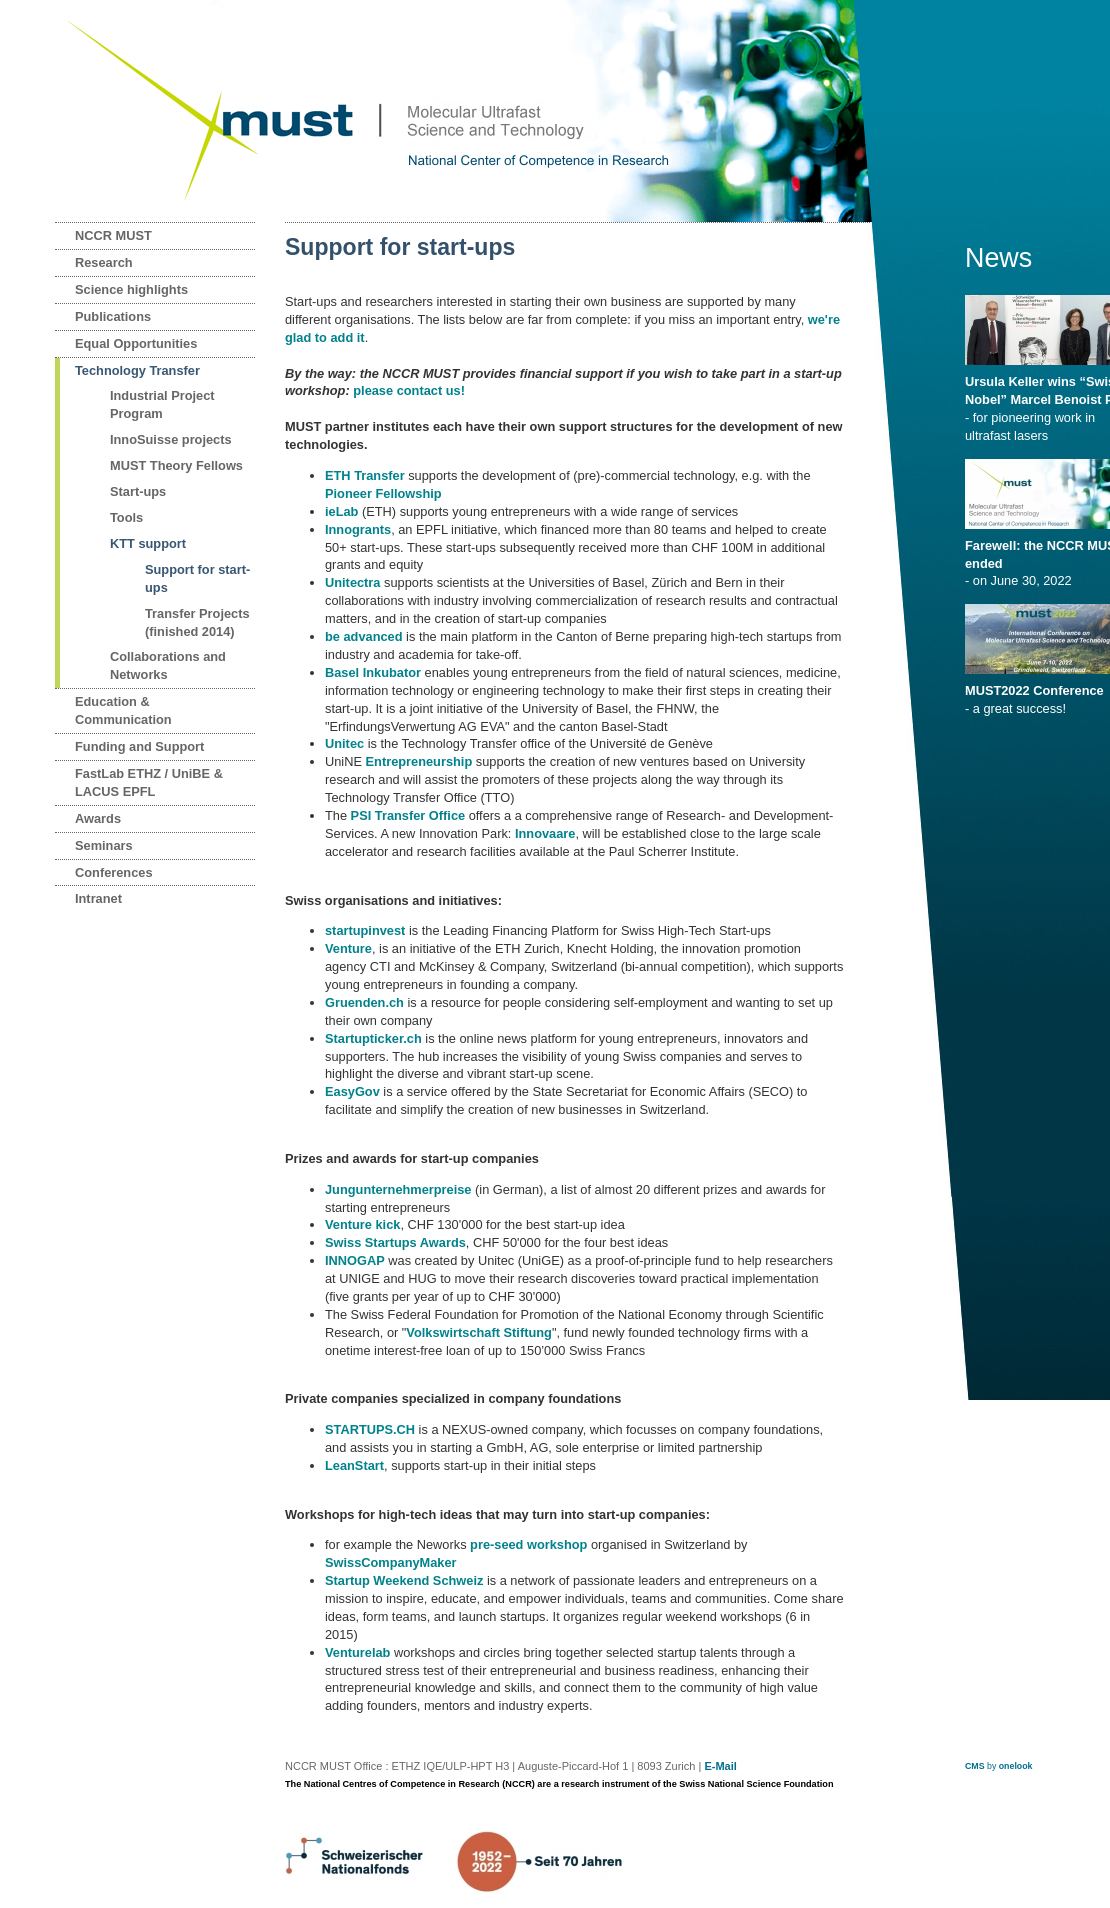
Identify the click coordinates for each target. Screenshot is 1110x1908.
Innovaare (545, 833)
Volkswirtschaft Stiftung (479, 1332)
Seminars (104, 845)
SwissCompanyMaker (391, 1562)
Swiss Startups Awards (395, 1242)
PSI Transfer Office (408, 815)
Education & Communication (123, 710)
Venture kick (362, 1224)
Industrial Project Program (162, 404)
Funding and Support (139, 746)
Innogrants (358, 529)
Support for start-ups (197, 578)
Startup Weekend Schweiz (404, 1580)
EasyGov (352, 1091)
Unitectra (354, 582)
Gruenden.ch (364, 1002)
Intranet (98, 898)
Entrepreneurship (419, 761)
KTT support (148, 543)
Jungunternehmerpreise (398, 1189)
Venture (348, 948)
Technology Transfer (137, 370)
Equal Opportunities (136, 343)
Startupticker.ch (373, 1038)
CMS (975, 1766)
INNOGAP (355, 1260)
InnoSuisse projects (171, 439)
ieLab (341, 511)
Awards (98, 818)
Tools (126, 517)
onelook (1016, 1766)
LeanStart (354, 1465)
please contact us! (409, 390)
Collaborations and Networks (168, 665)
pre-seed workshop (528, 1544)
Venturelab (357, 1652)
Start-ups (138, 491)
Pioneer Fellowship (383, 493)
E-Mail (720, 1766)
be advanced (364, 636)
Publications (113, 316)
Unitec (344, 743)
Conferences (114, 872)
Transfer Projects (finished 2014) (197, 622)
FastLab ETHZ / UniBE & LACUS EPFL (149, 782)
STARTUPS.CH (370, 1429)
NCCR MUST (113, 235)
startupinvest (365, 930)
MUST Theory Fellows (176, 465)
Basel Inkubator (373, 672)
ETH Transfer (365, 475)
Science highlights (131, 289)
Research (104, 262)
